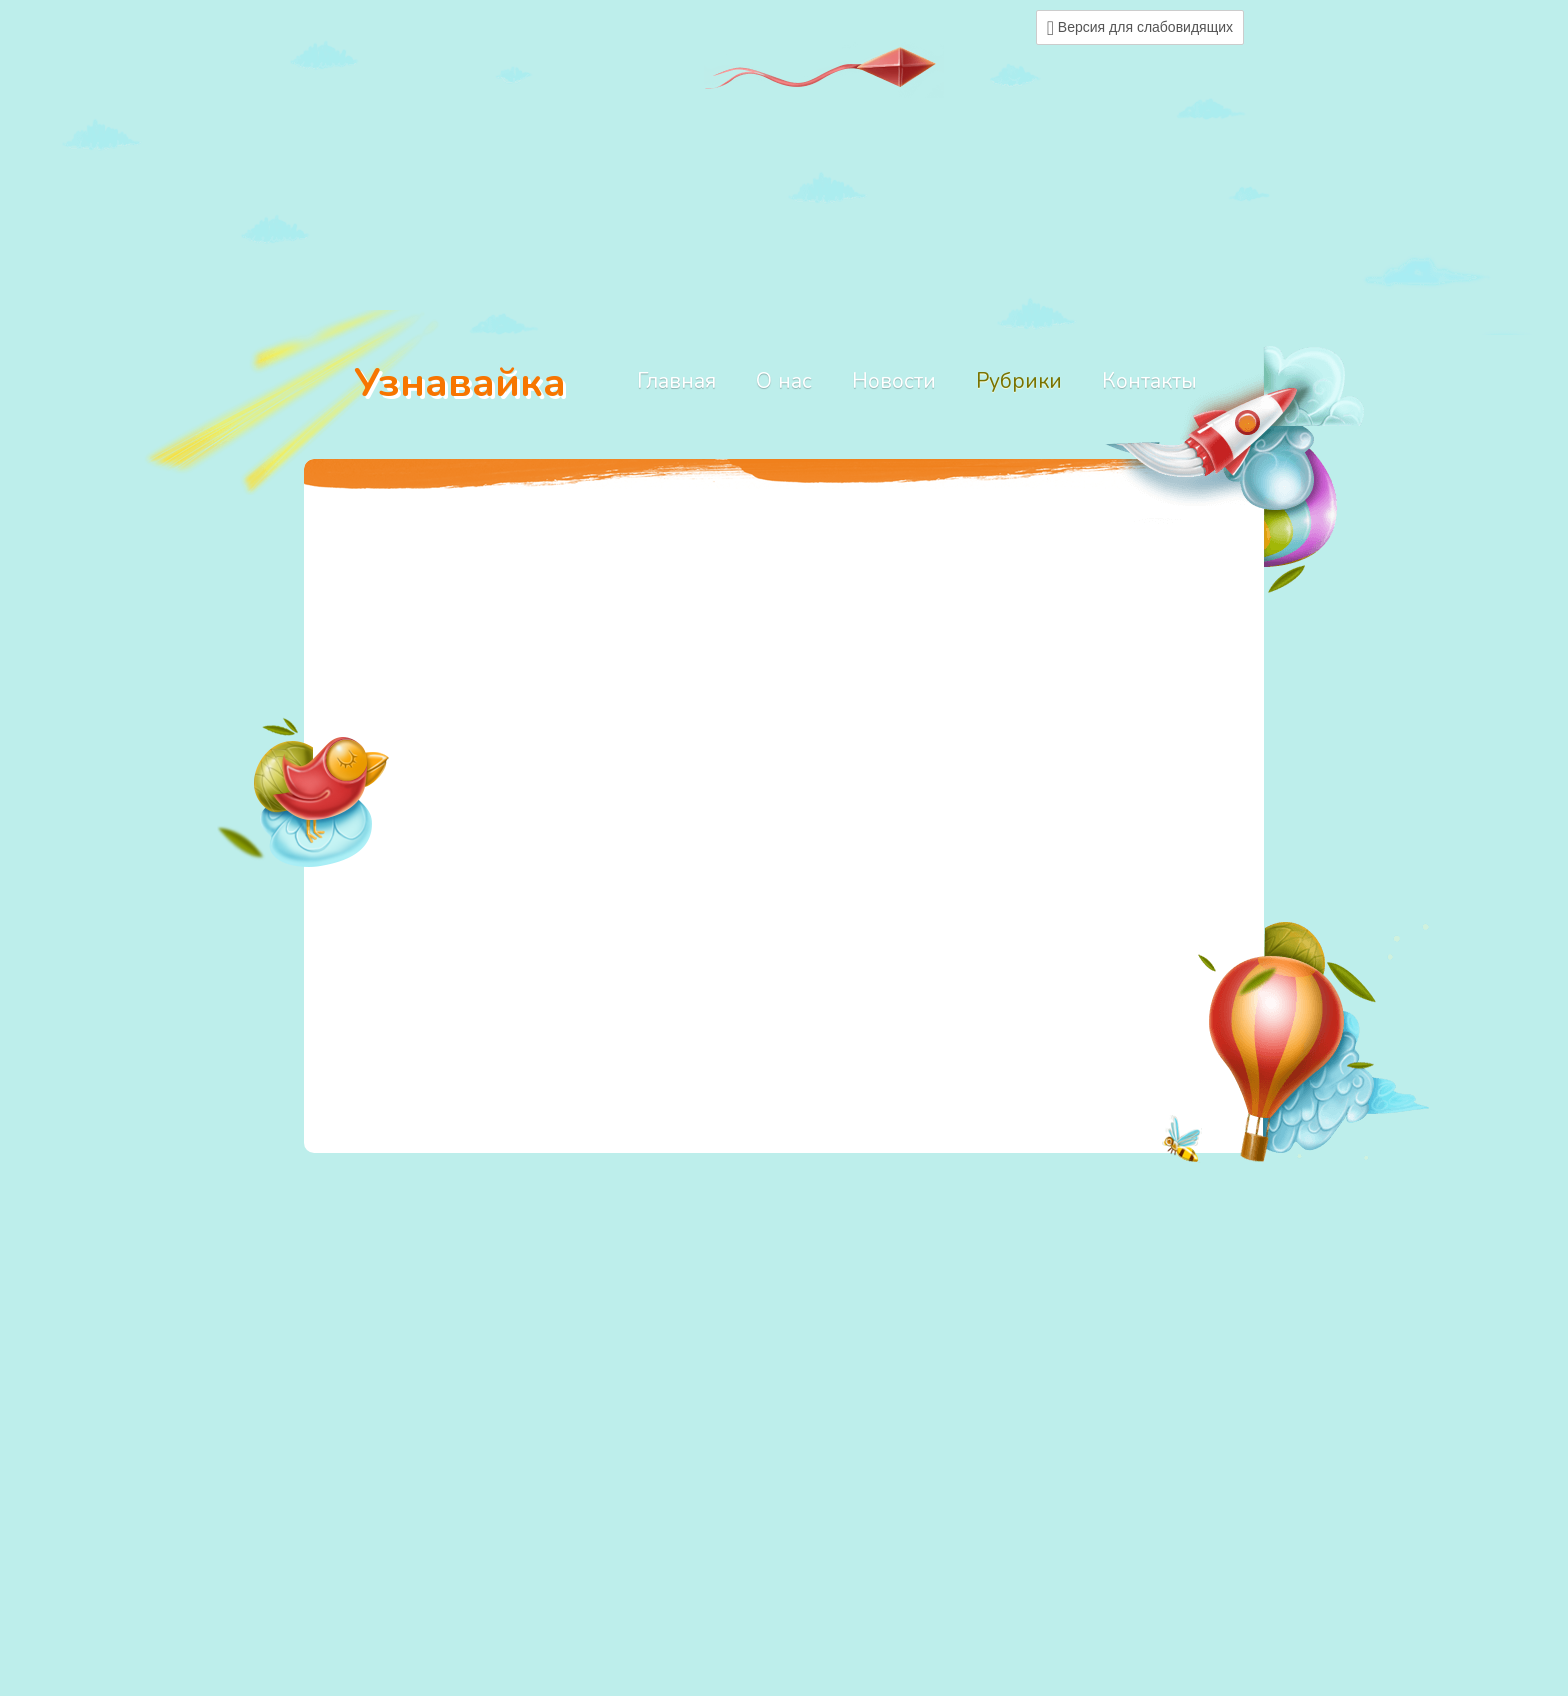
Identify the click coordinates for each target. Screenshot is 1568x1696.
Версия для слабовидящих (1140, 28)
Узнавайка (460, 382)
